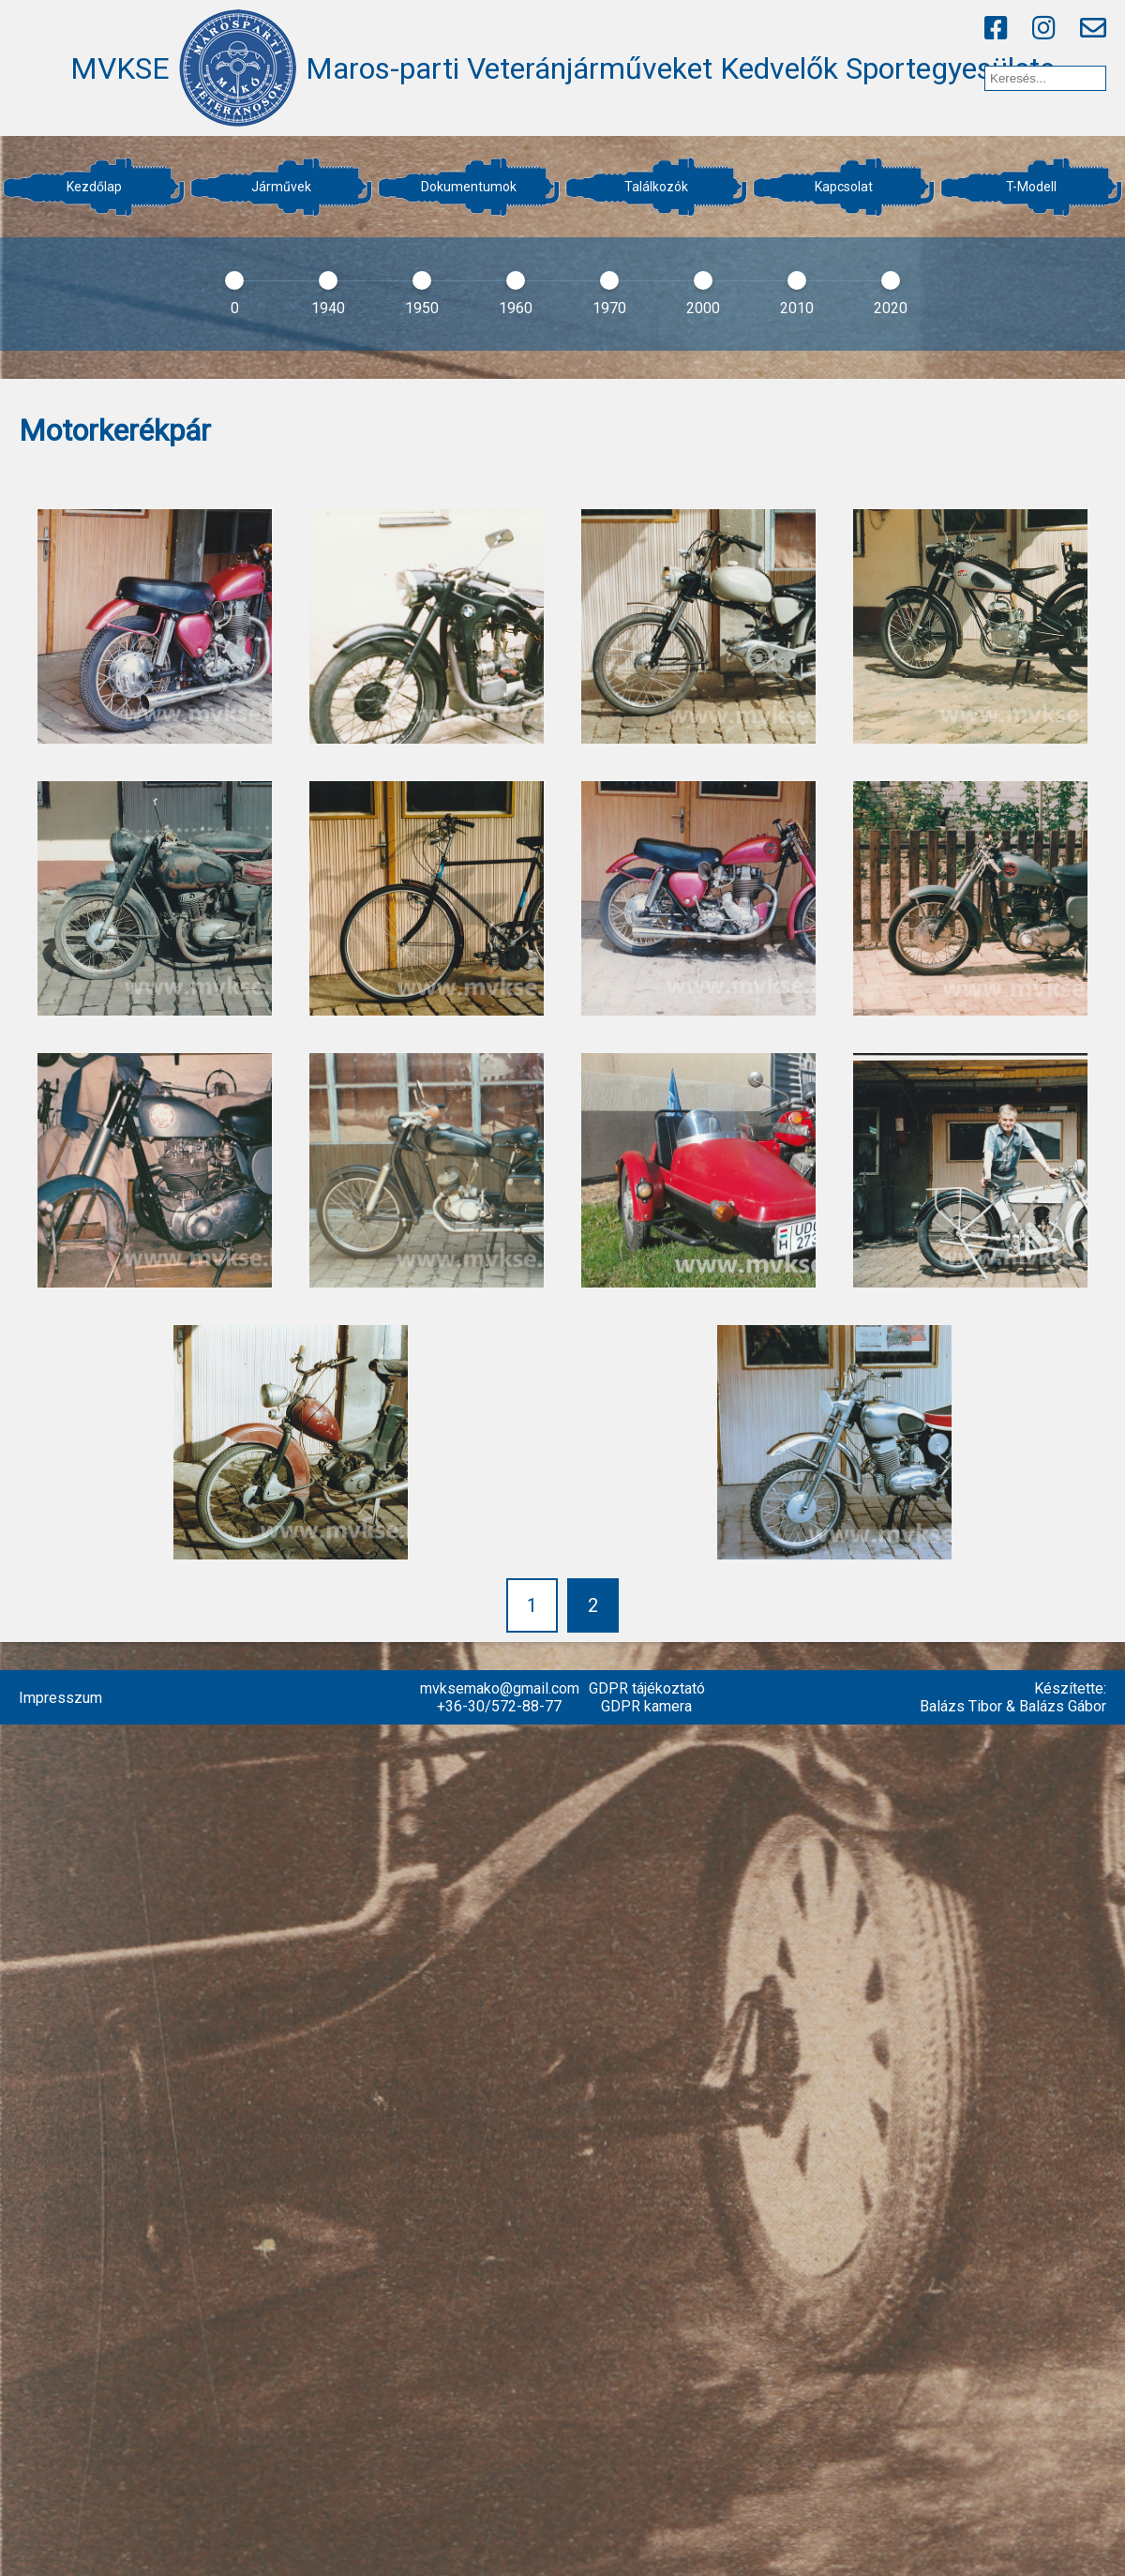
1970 (609, 308)
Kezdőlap (94, 186)
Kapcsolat (844, 186)
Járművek (281, 186)
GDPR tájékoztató (647, 1688)
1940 (328, 308)
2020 (891, 308)
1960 (515, 308)
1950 (422, 308)
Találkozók (656, 186)
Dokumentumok (469, 186)
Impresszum (60, 1698)
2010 (797, 308)
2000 (703, 308)
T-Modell (1031, 186)
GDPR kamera (646, 1706)
